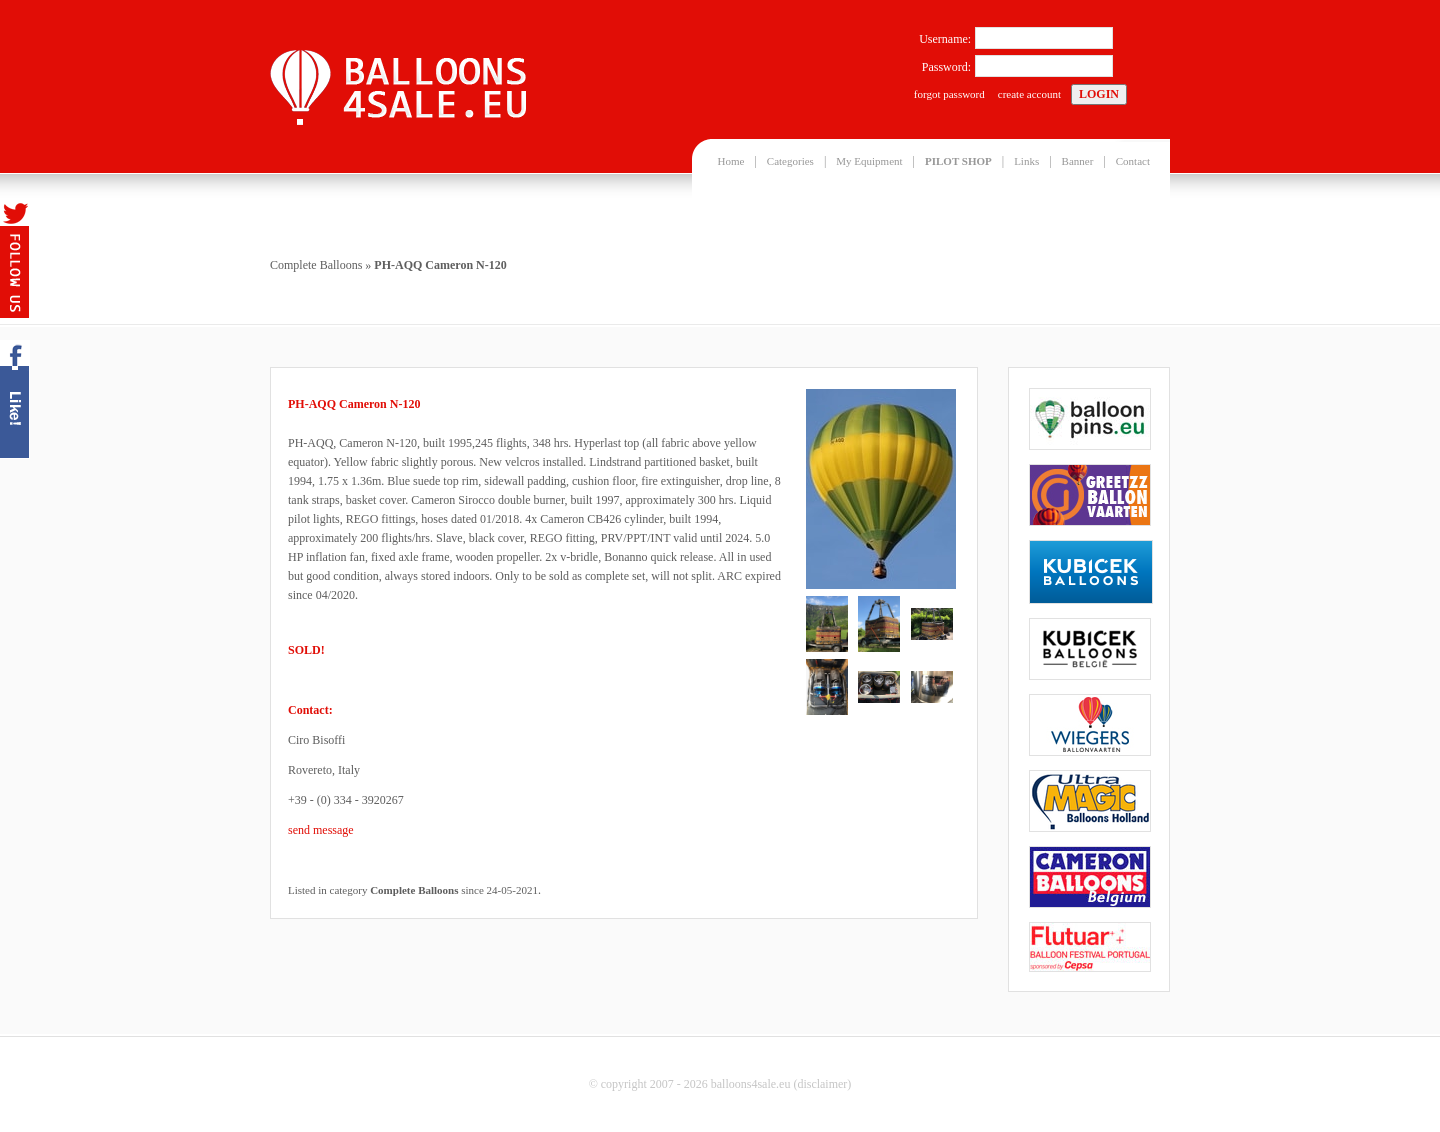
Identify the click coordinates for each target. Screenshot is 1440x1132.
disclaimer (822, 1084)
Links (1026, 161)
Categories (790, 161)
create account (1029, 94)
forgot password (949, 94)
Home (731, 161)
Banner (1078, 161)
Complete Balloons (316, 265)
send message (321, 830)
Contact (1133, 161)
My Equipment (869, 161)
